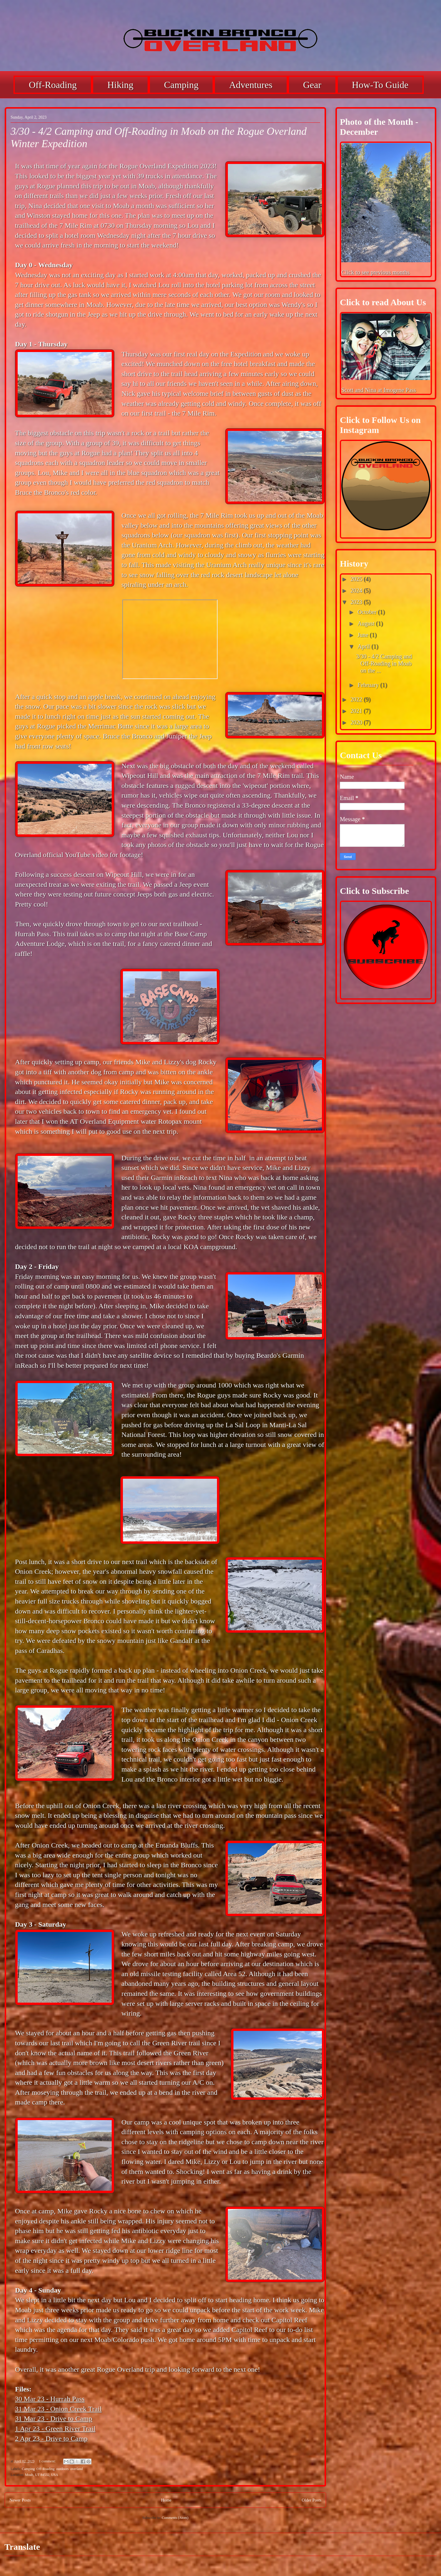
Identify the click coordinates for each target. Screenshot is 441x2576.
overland (76, 2469)
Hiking (120, 84)
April (364, 646)
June (364, 635)
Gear (312, 84)
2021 (357, 711)
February (369, 685)
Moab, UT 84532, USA (41, 2475)
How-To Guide (380, 84)
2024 (357, 590)
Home (166, 2500)
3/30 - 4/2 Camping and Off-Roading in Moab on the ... (384, 663)
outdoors (62, 2469)
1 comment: (47, 2461)
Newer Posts (20, 2500)
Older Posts (311, 2500)
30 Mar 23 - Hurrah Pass (50, 2399)
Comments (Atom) (175, 2518)
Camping (181, 84)
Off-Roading (53, 84)
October (368, 612)
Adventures (251, 84)
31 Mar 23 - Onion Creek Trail (58, 2409)
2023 (357, 602)
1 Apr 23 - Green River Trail (55, 2428)
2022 (357, 699)
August (367, 623)
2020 (357, 722)
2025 (357, 579)
